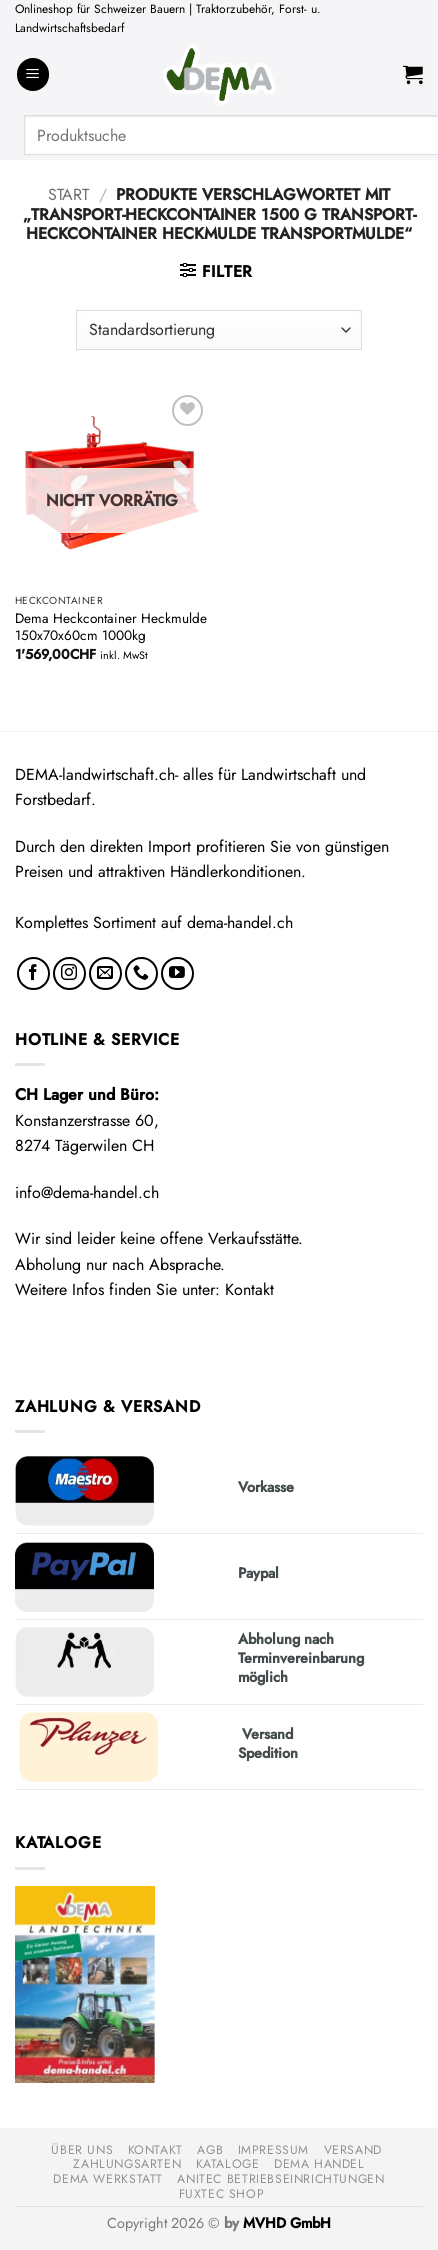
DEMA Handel (319, 2164)
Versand (353, 2150)
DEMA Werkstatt (108, 2179)
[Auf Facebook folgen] (33, 973)
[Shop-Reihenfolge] (218, 330)
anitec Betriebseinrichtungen (280, 2179)
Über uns (82, 2150)
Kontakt (249, 1289)
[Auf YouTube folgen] (177, 973)
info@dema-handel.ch (87, 1192)
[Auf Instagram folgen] (69, 973)
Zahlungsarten (127, 2164)
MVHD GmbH (287, 2223)
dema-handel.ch (240, 922)
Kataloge (228, 2164)
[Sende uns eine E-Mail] (105, 973)
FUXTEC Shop (222, 2194)
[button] (33, 74)
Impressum (274, 2150)
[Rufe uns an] (141, 973)
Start (68, 194)
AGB (210, 2150)
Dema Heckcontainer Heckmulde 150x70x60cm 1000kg (111, 627)
